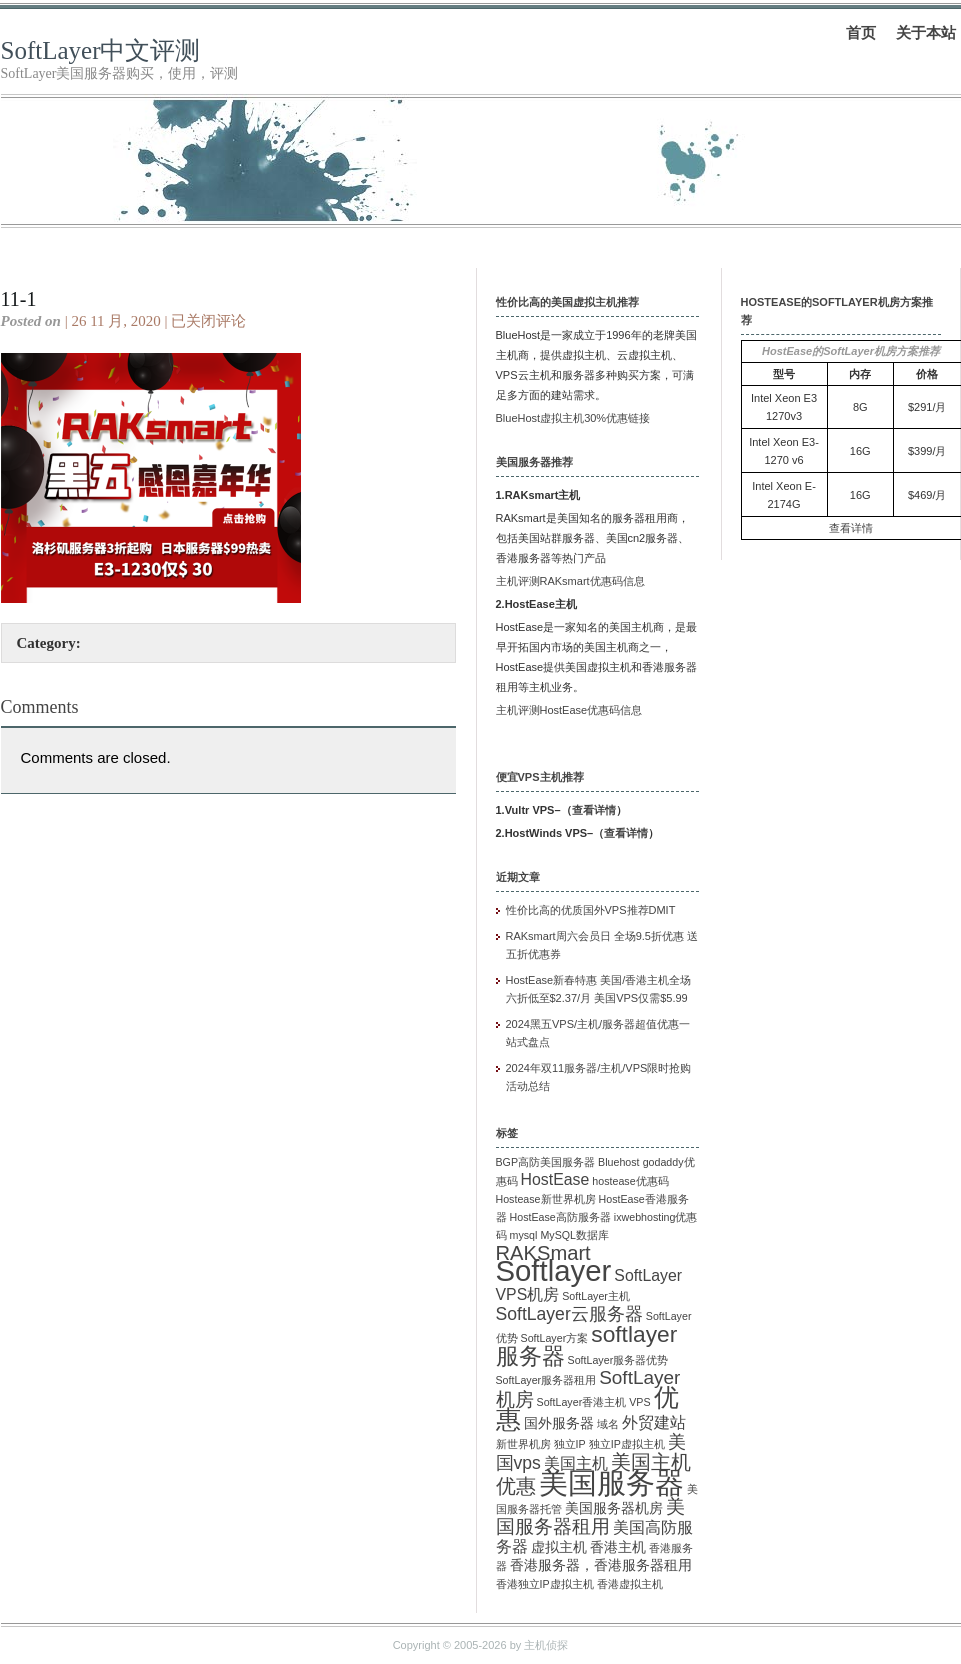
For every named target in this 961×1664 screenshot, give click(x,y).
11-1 (19, 299)
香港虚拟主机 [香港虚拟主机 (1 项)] (630, 1584)
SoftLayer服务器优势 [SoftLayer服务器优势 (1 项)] (618, 1360)
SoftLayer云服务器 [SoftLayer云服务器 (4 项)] (569, 1314)
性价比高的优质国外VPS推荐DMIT (591, 910)
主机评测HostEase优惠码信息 (569, 710)
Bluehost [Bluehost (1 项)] (618, 1162)
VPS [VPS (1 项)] (639, 1402)
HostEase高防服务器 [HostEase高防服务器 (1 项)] (560, 1217)
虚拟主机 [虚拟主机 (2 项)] (559, 1547)
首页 (861, 32)
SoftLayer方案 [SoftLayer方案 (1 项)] (555, 1338)
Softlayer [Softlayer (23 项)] (554, 1270)
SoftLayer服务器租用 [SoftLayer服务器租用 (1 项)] (546, 1380)
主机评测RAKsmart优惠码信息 (570, 581)
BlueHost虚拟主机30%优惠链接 (573, 418)
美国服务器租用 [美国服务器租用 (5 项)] (590, 1516)
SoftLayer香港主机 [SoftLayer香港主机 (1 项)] (582, 1402)
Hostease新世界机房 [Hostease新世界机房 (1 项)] (546, 1199)
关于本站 (926, 32)
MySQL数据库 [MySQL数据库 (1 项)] (574, 1235)
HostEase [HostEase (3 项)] (555, 1179)
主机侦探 (546, 1645)
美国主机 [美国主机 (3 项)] (576, 1463)
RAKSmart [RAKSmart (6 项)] (543, 1253)
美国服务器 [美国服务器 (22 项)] (611, 1483)
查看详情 (594, 810)
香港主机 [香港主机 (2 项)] (618, 1547)
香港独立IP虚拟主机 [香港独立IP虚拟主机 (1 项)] (545, 1584)
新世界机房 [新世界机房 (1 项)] (523, 1444)
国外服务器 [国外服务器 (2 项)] (559, 1423)
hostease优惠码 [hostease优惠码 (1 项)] (630, 1181)
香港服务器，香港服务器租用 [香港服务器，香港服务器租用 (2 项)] (601, 1565)
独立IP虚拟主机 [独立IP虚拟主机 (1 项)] (627, 1444)
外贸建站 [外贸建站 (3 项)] (654, 1422)
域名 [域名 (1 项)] (608, 1424)
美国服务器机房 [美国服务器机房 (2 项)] (614, 1508)
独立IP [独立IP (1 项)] (570, 1444)
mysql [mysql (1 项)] (524, 1235)
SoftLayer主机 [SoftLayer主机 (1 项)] (596, 1296)
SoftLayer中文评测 (101, 50)
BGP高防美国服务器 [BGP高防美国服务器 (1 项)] (546, 1162)
